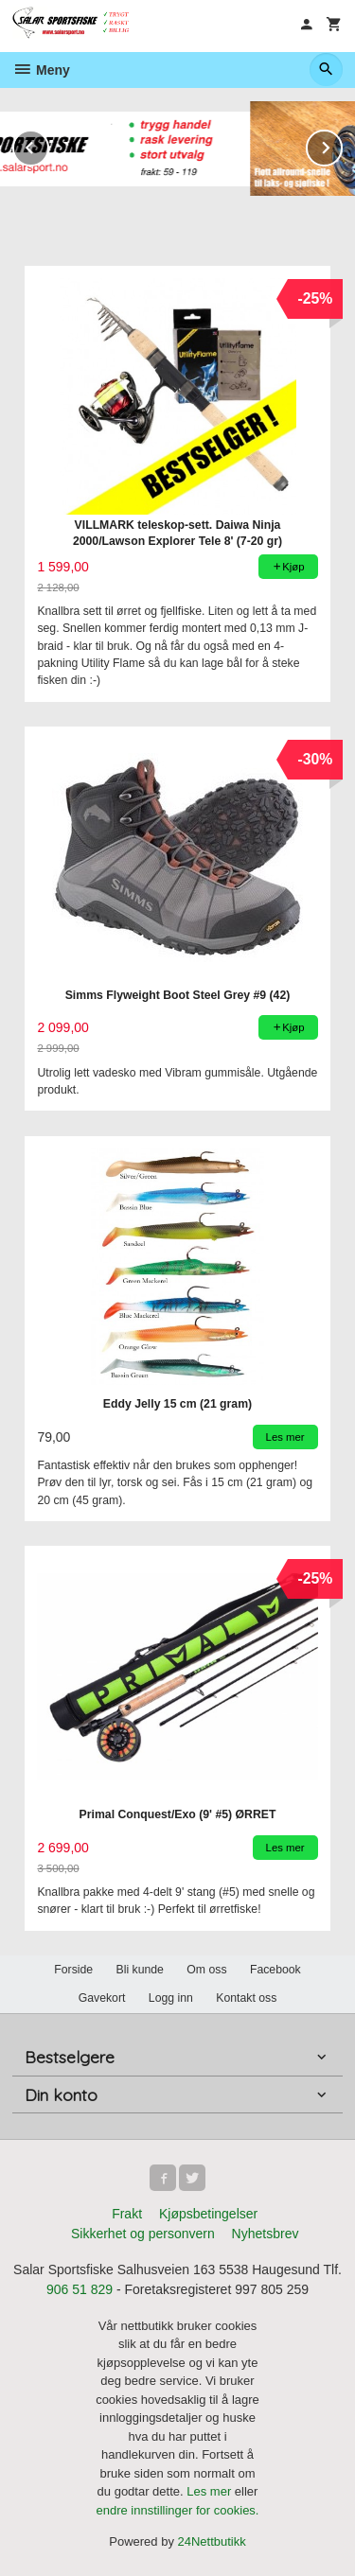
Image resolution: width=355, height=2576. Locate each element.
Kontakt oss (246, 1998)
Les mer (210, 2491)
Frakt (127, 2213)
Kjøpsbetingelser (208, 2213)
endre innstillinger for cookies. (178, 2510)
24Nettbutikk (212, 2541)
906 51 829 (79, 2289)
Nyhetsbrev (265, 2233)
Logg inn (171, 1998)
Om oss (206, 1969)
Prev (48, 144)
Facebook (275, 1969)
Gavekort (102, 1998)
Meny (41, 70)
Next (342, 144)
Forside (73, 1969)
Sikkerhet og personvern (143, 2233)
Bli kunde (140, 1969)
